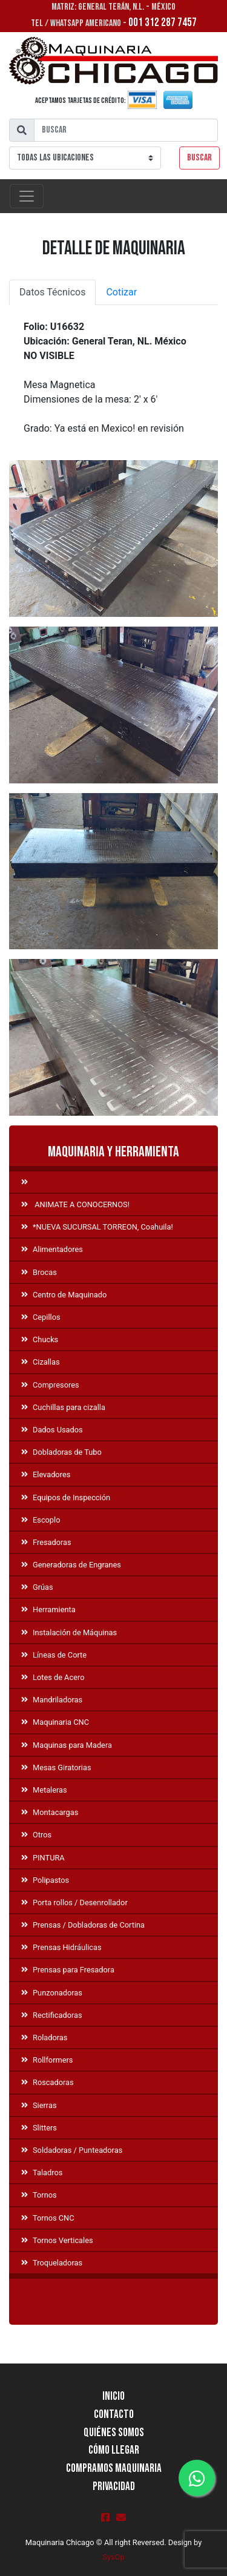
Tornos (39, 2194)
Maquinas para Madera (66, 1745)
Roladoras (44, 2037)
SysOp (113, 2556)
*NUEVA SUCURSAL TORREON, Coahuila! (97, 1226)
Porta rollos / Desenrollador (74, 1902)
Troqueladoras (51, 2262)
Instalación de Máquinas (69, 1632)
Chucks (39, 1339)
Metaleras (44, 1789)
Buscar (199, 157)
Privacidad (114, 2487)
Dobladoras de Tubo (61, 1452)
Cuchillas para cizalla (63, 1407)
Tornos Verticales (57, 2240)
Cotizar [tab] (121, 292)
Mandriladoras (51, 1699)
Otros (36, 1834)
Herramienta (48, 1609)
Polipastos (45, 1880)
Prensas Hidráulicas (61, 1947)
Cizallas (40, 1361)
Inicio (113, 2396)
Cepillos (41, 1317)
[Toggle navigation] (27, 196)
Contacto (114, 2415)
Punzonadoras (51, 1992)
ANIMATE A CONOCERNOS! (75, 1204)
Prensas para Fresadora (67, 1969)
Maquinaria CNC (55, 1722)
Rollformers (47, 2059)
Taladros (41, 2172)
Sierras (38, 2105)
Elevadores (45, 1474)
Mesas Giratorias (56, 1767)
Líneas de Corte (54, 1654)
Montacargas (49, 1812)
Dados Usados (52, 1429)
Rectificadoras (51, 2015)
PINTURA (43, 1857)
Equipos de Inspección (65, 1497)
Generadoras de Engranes (71, 1564)
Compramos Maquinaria (114, 2469)
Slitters (39, 2127)
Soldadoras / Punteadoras (71, 2150)
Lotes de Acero (52, 1677)
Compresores (50, 1384)
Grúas (37, 1587)
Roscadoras (47, 2082)
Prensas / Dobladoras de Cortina (83, 1924)
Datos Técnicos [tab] (52, 292)
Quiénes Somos (114, 2433)
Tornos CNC (47, 2217)
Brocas (39, 1272)
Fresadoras (46, 1542)
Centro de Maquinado (64, 1294)
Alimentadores (52, 1249)
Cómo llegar (113, 2450)
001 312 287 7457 (162, 23)
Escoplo (40, 1519)
